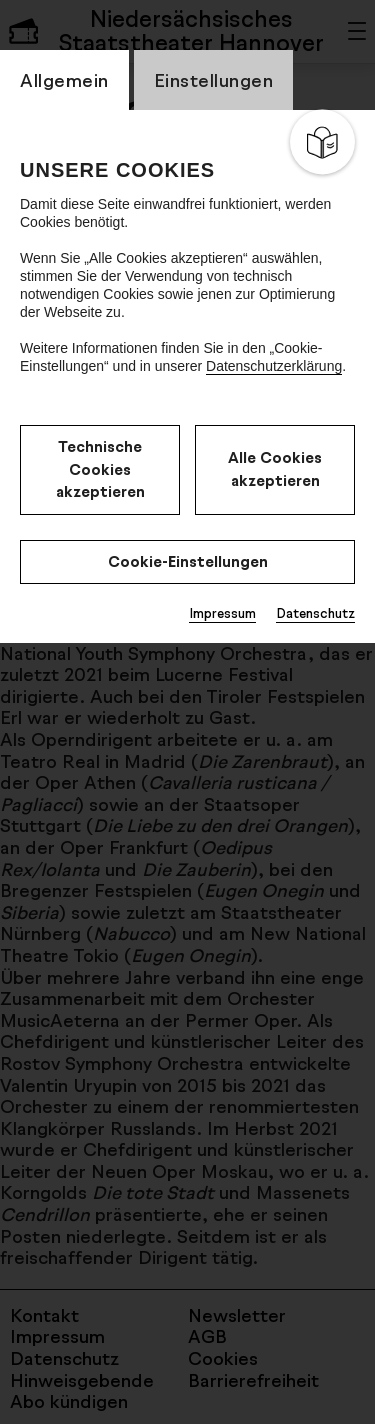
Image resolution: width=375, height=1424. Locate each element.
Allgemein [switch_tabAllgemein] (64, 80)
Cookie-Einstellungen (188, 561)
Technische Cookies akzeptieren (100, 469)
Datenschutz (315, 613)
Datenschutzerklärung (274, 366)
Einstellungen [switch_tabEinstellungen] (214, 80)
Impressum (222, 613)
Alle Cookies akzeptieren (275, 469)
